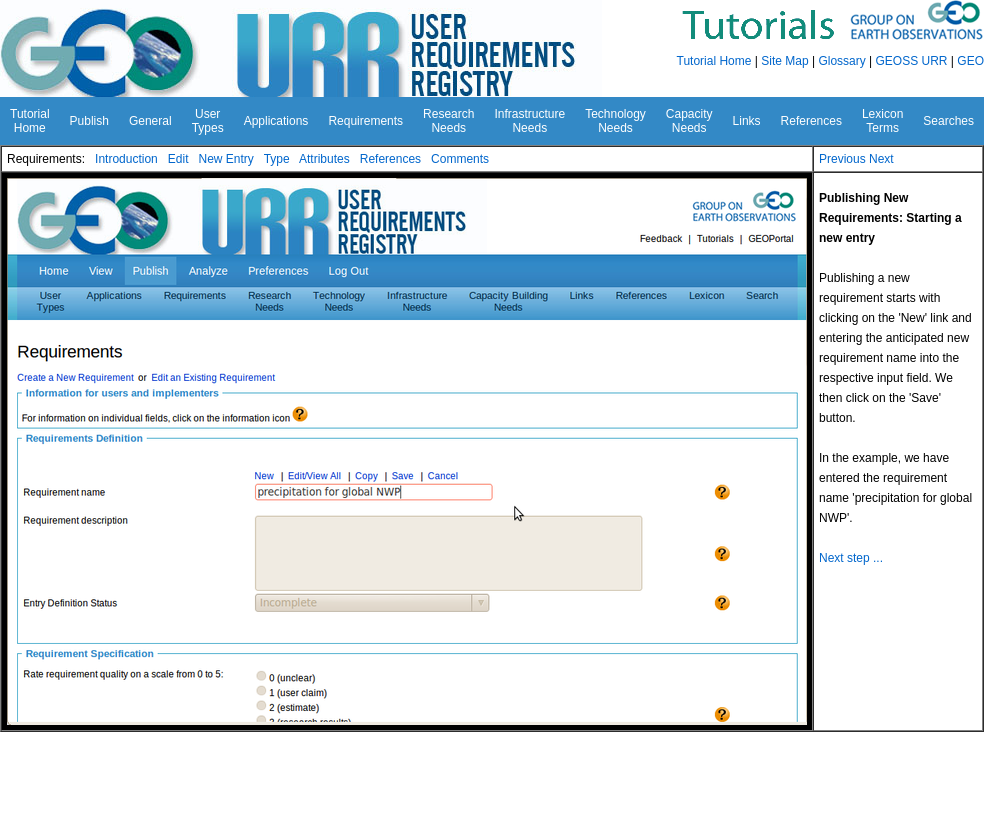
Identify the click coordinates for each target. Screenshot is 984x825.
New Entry (225, 159)
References (390, 159)
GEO (970, 61)
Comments (460, 159)
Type (277, 159)
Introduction (126, 159)
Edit (178, 159)
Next (881, 159)
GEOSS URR (912, 61)
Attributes (324, 159)
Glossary (841, 61)
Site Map (784, 61)
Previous (842, 159)
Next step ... (851, 558)
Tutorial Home (714, 61)
